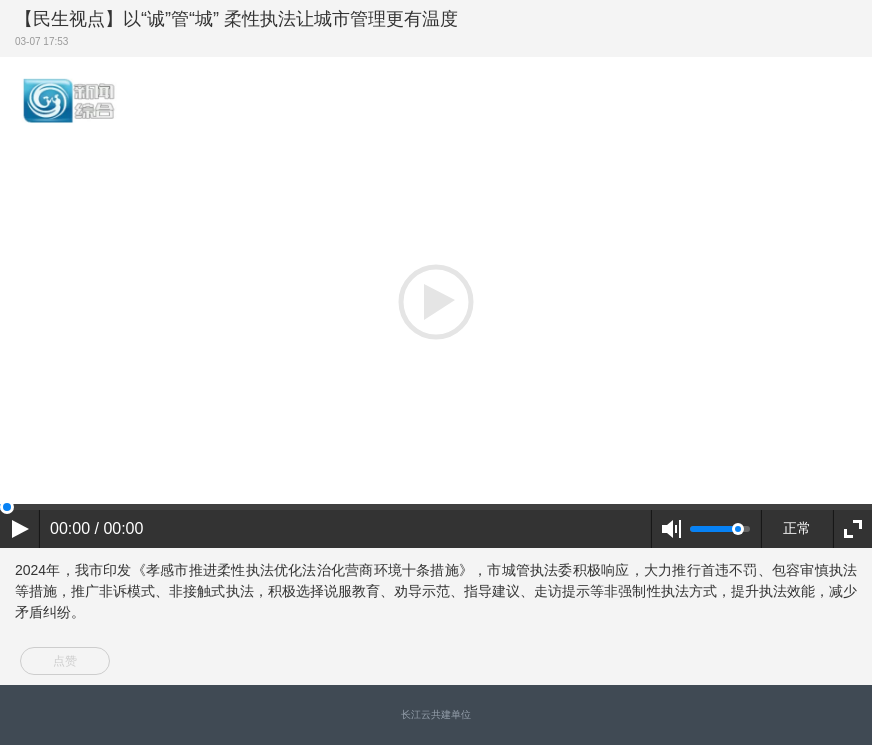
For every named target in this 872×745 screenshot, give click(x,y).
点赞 (65, 661)
